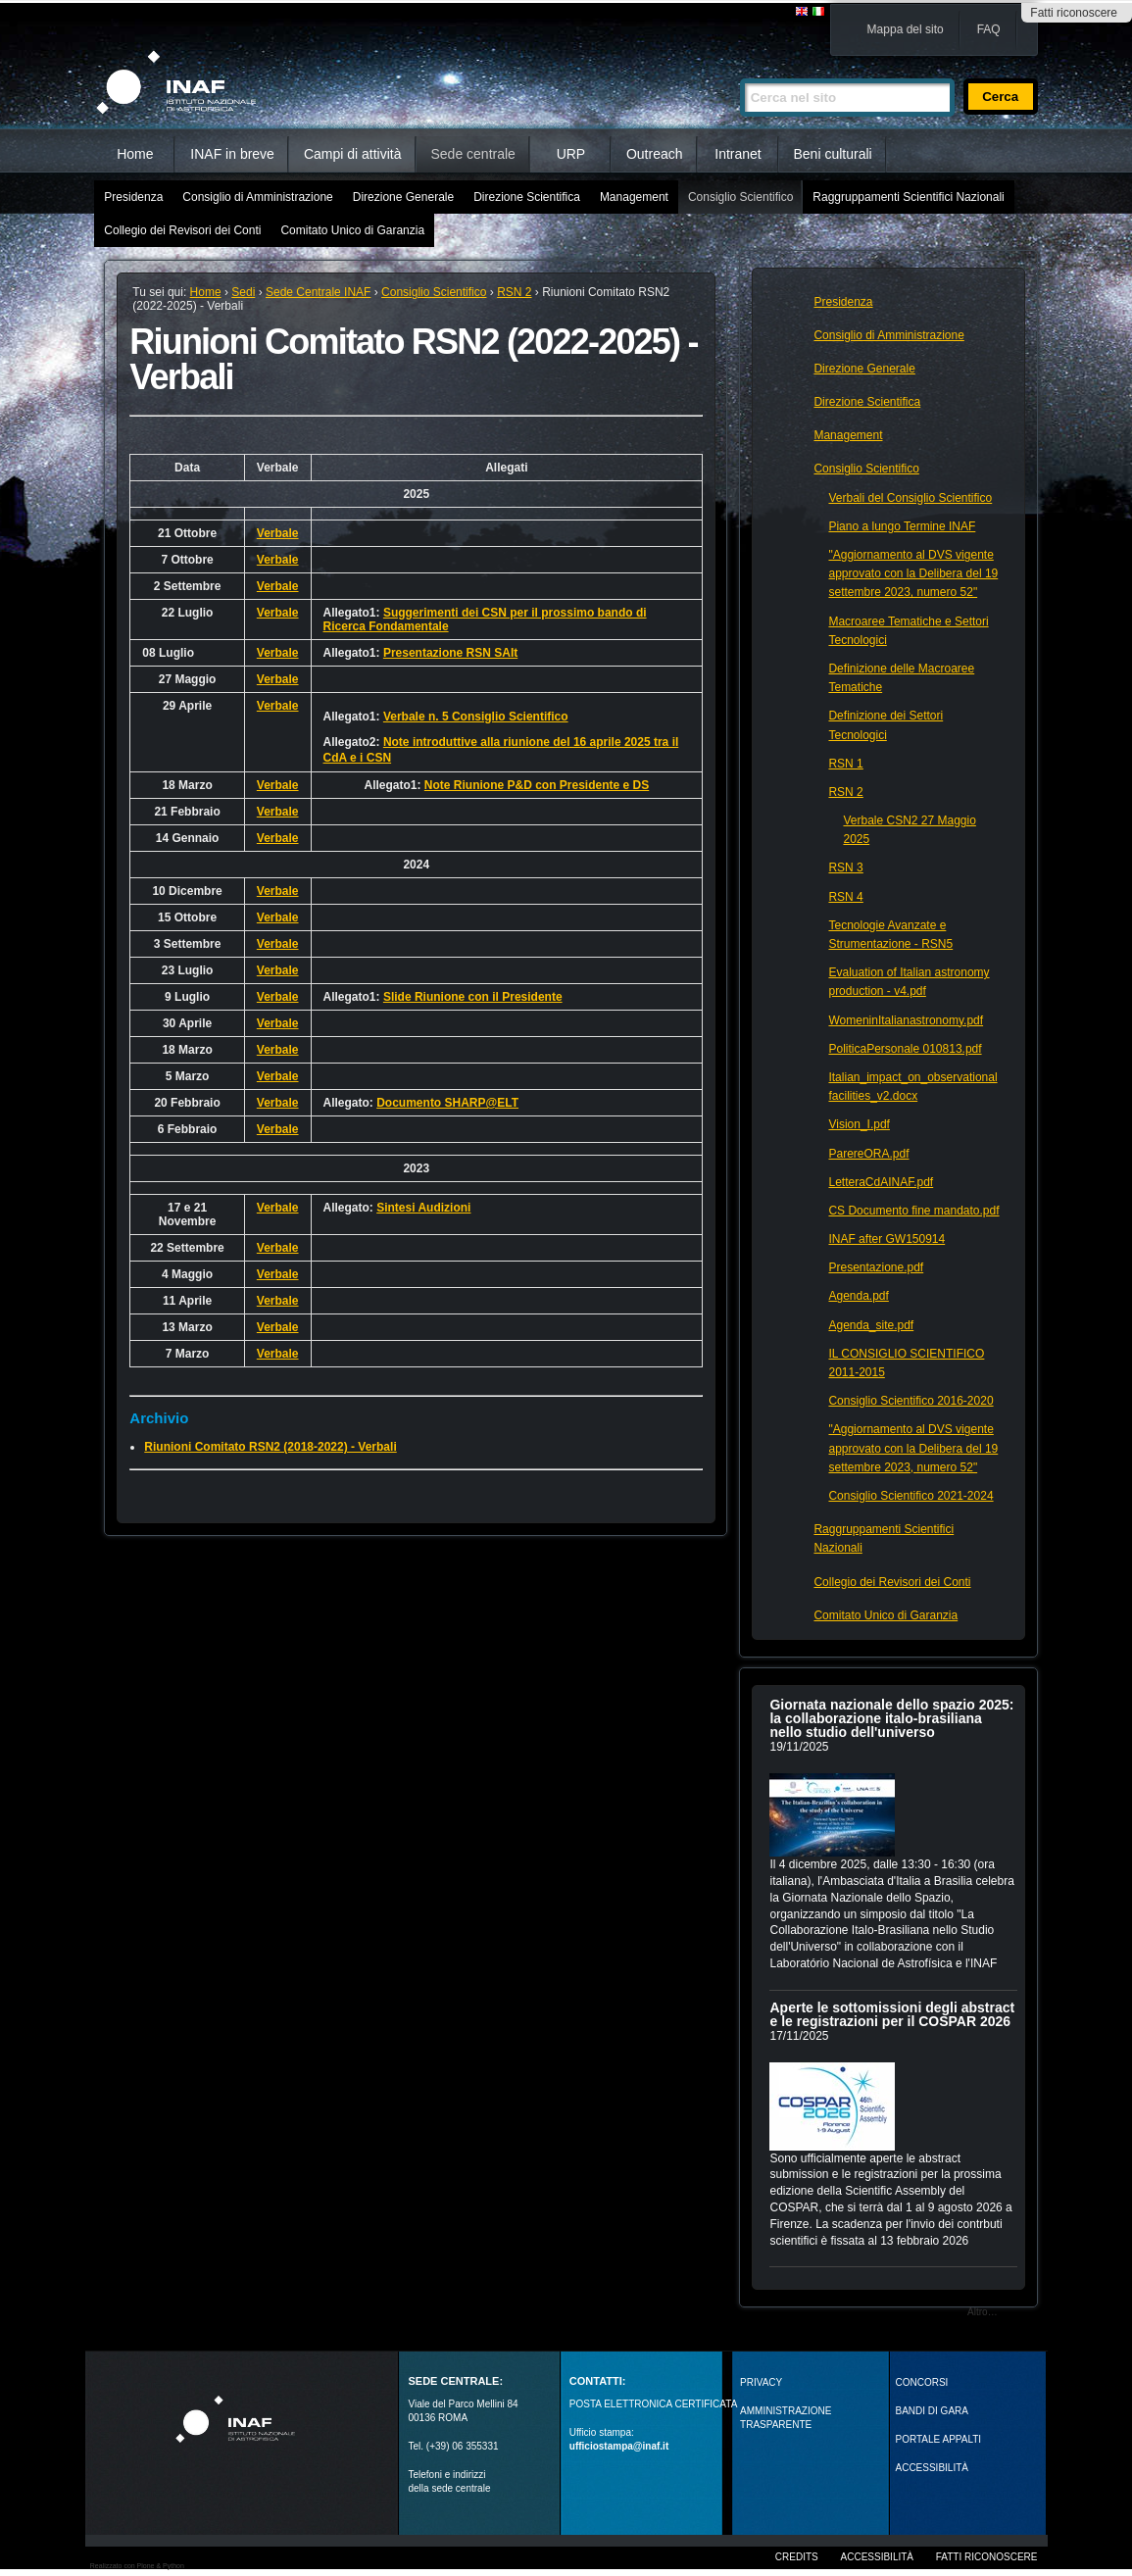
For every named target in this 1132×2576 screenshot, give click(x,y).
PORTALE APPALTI (939, 2439)
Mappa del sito (905, 29)
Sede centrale (473, 154)
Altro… (982, 2311)
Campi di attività (353, 154)
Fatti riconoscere (1073, 13)
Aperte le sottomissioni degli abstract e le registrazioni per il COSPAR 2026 (891, 2014)
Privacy (761, 2382)
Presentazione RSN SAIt (450, 653)
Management (634, 197)
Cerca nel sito (739, 70)
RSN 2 (514, 292)
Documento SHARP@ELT (447, 1103)
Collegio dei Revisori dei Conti (182, 230)
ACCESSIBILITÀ (932, 2467)
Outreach (654, 154)
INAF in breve (232, 154)
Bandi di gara (932, 2410)
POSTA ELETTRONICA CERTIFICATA (653, 2404)
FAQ (989, 29)
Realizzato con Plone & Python (137, 2565)
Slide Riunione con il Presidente (473, 997)
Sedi (243, 292)
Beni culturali (833, 154)
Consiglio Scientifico (740, 197)
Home (135, 154)
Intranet (737, 154)
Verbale (278, 533)
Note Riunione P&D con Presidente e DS (536, 785)
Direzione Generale (403, 197)
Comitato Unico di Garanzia (352, 230)
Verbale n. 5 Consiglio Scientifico (475, 716)
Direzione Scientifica (526, 197)
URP (571, 154)
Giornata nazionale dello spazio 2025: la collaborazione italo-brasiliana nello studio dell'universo (891, 1718)
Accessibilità (877, 2556)
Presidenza (133, 197)
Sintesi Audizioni (423, 1207)
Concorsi (922, 2382)
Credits (796, 2556)
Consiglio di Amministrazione (257, 197)
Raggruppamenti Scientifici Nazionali (908, 197)
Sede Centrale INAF (318, 292)
